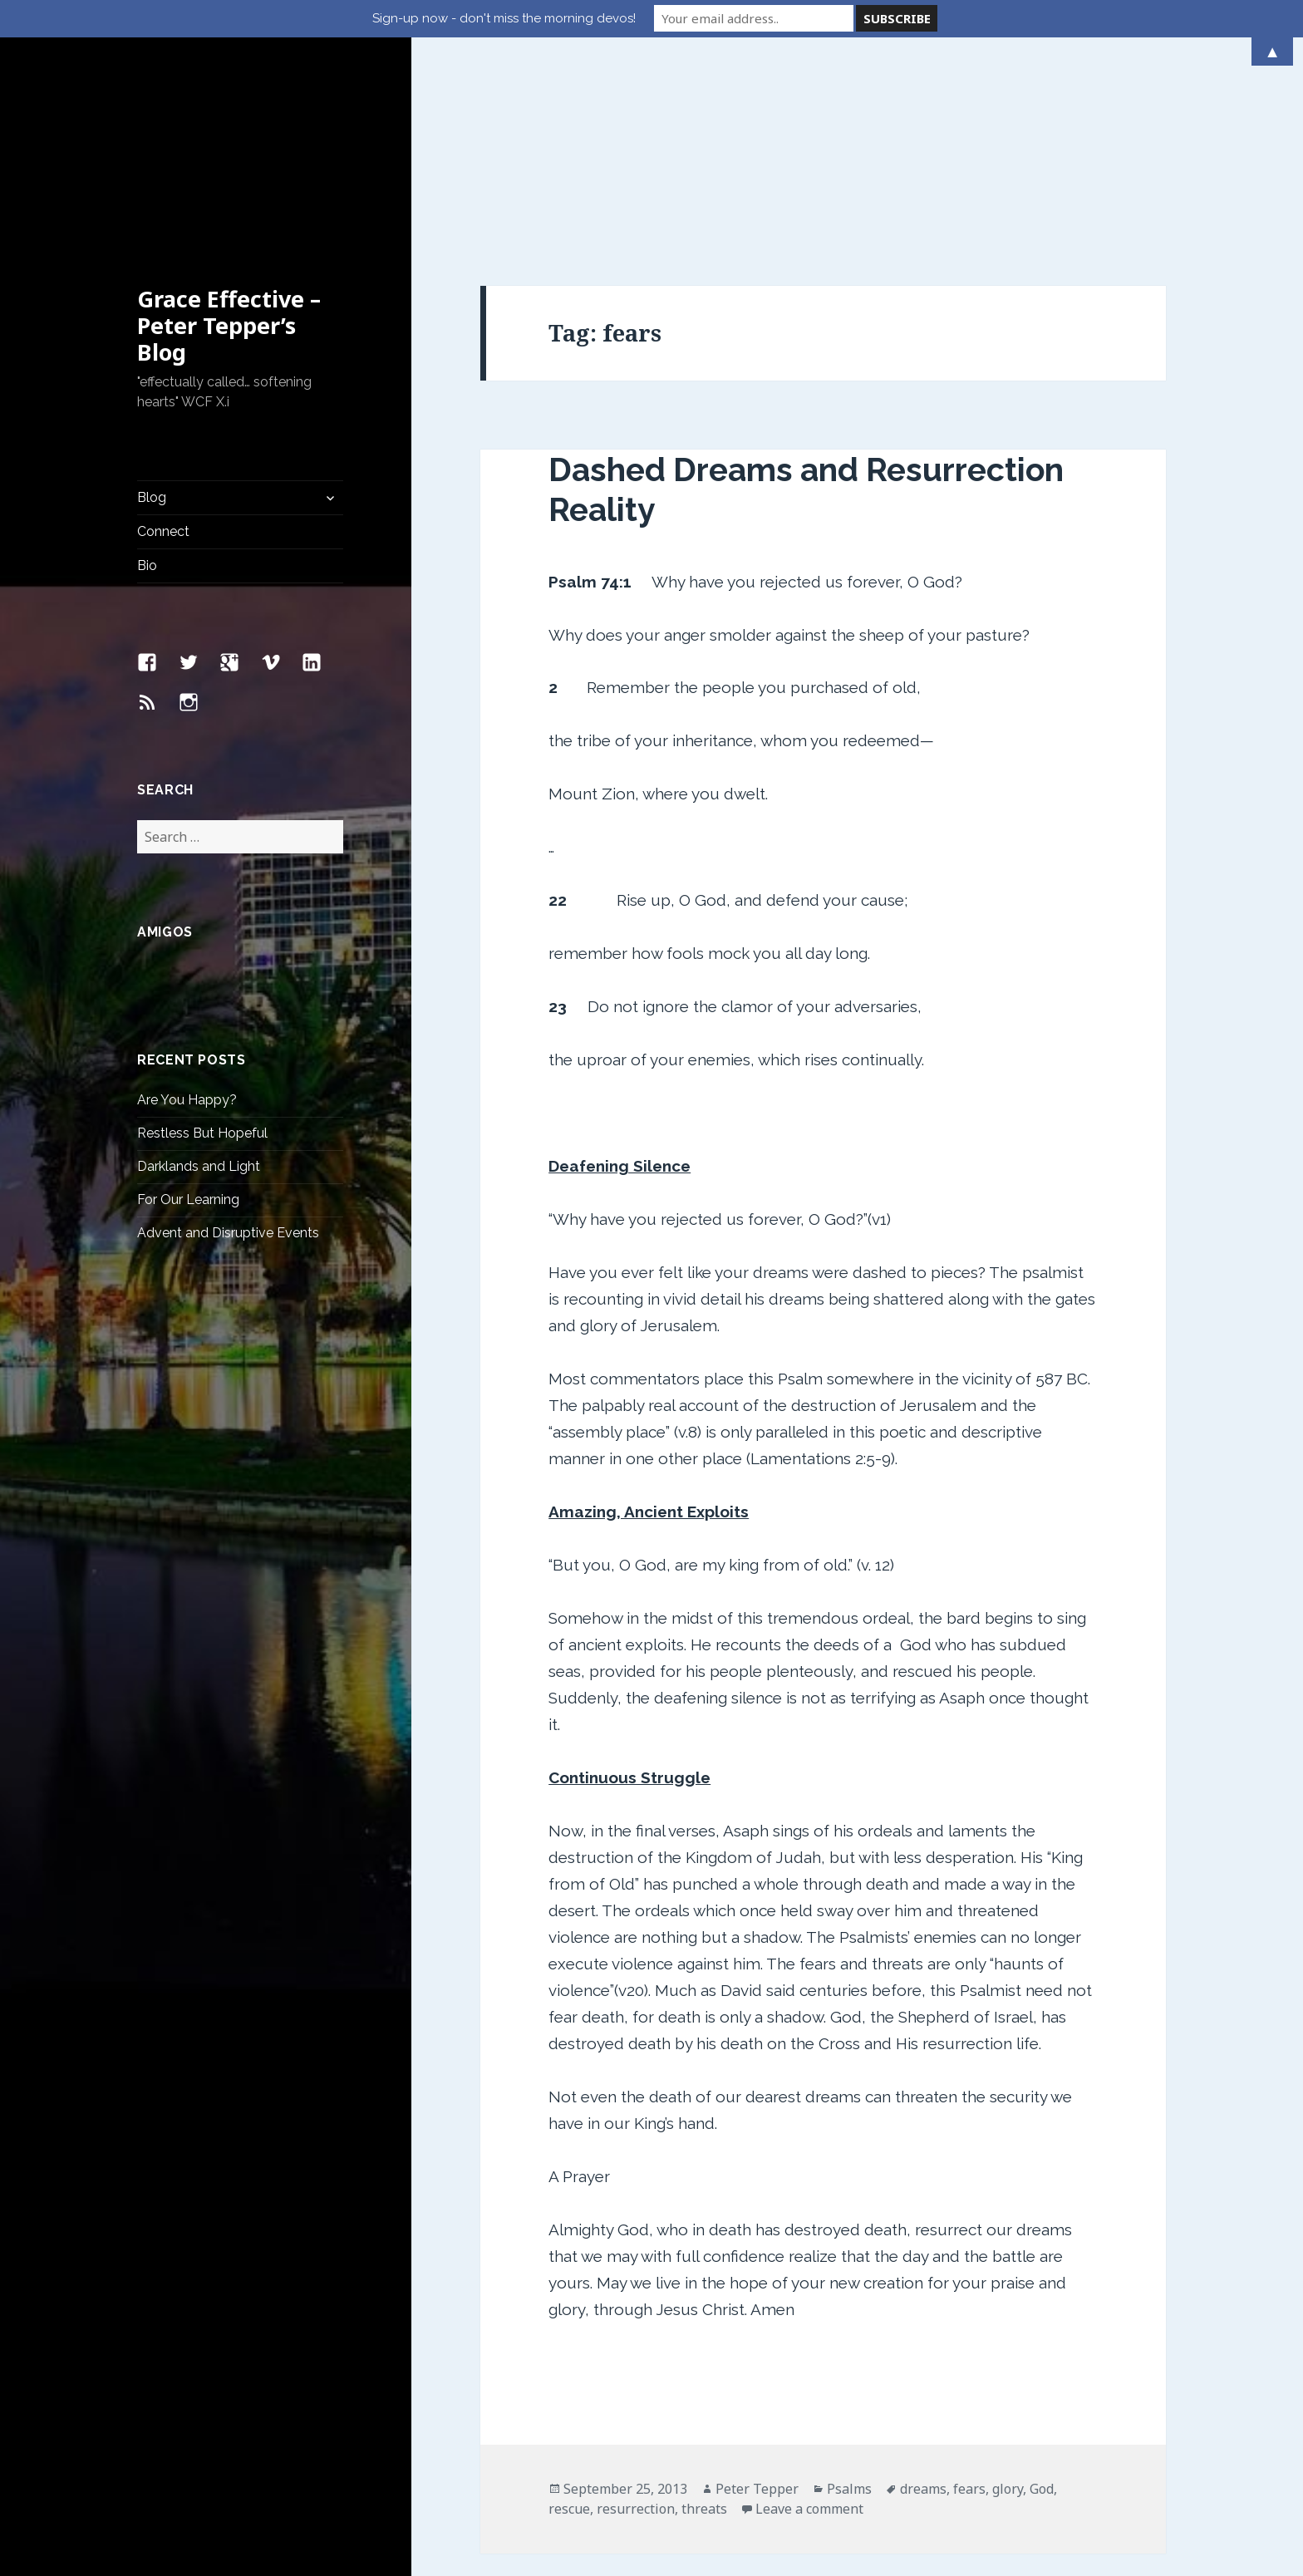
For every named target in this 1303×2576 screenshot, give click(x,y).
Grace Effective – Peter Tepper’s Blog (229, 146)
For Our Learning (188, 1020)
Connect (163, 352)
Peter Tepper (757, 2309)
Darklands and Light (198, 987)
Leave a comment (809, 2329)
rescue (569, 2329)
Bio (147, 386)
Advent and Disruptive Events (228, 1053)
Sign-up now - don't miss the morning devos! (504, 18)
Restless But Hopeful (202, 953)
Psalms (849, 2309)
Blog (151, 318)
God (1042, 2309)
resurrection (636, 2329)
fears (969, 2309)
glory (1007, 2309)
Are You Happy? (187, 920)
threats (704, 2329)
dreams (923, 2309)
